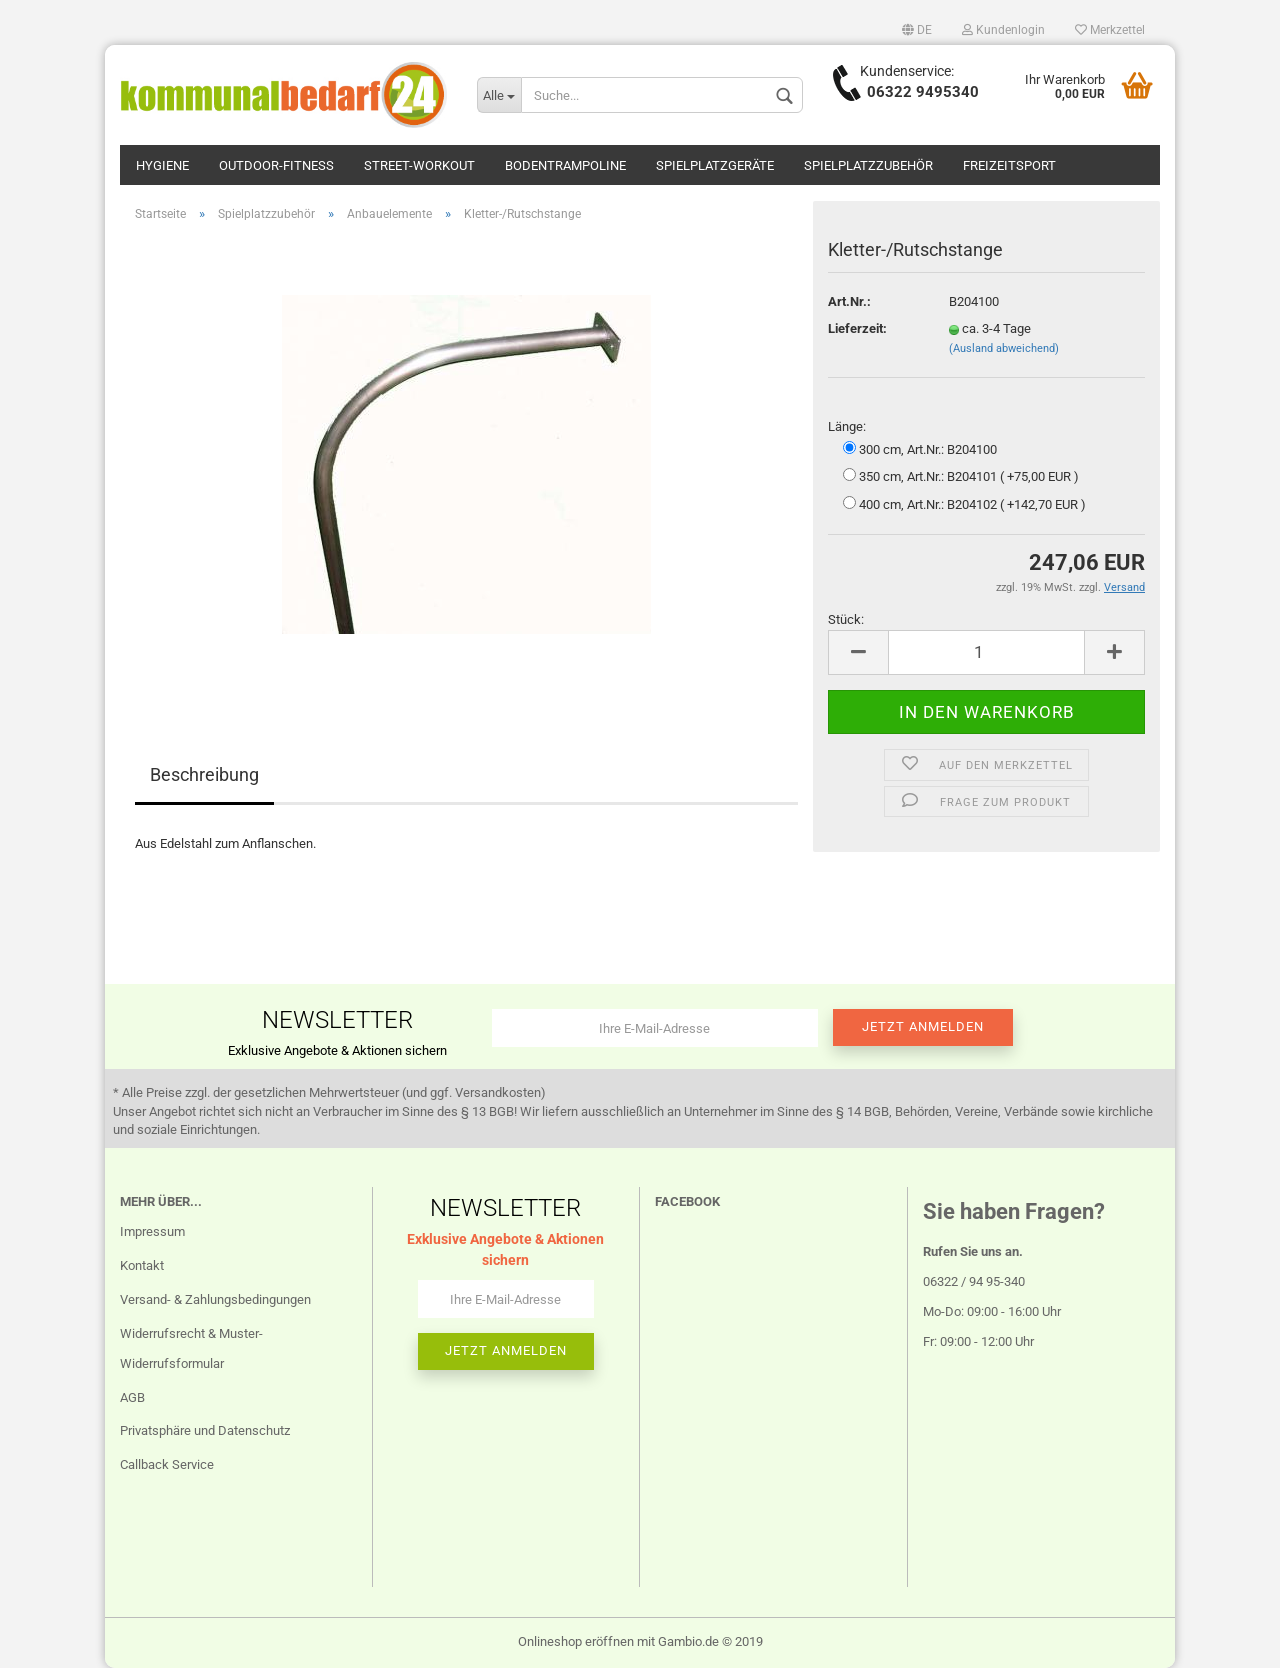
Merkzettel (1110, 30)
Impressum (152, 1231)
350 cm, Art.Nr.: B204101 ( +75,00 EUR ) (961, 476)
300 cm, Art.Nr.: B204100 (920, 449)
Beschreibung (204, 774)
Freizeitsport (1009, 165)
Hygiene (162, 165)
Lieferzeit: (857, 328)
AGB (132, 1397)
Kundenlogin (1003, 30)
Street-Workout (419, 165)
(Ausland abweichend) (1004, 348)
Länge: (847, 426)
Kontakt (142, 1265)
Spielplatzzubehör (868, 165)
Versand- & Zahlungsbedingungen (215, 1299)
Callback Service (167, 1464)
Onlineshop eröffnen (576, 1641)
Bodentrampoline (565, 165)
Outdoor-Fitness (276, 165)
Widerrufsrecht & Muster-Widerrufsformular (191, 1348)
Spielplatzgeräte (715, 165)
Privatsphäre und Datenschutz (205, 1430)
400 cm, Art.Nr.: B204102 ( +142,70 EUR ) (964, 504)
